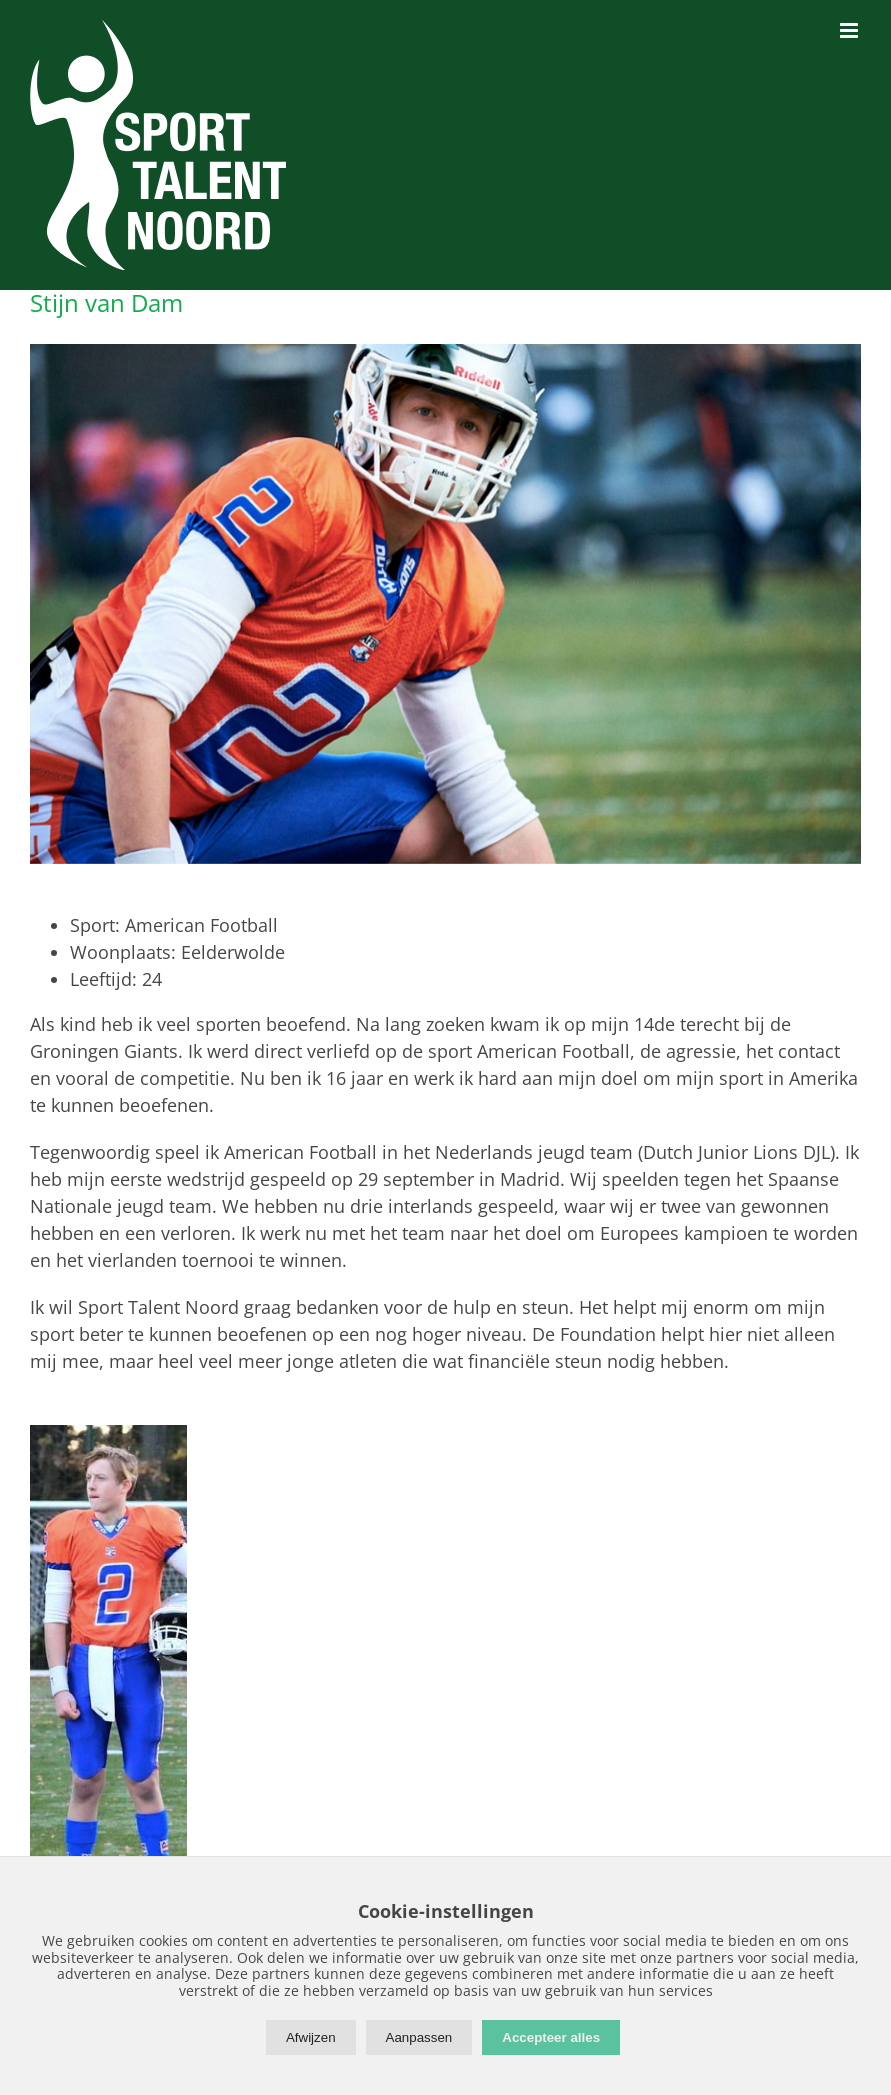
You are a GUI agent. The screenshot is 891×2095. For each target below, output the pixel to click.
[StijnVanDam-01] (445, 603)
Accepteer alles (551, 2037)
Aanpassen (419, 2037)
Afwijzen (311, 2037)
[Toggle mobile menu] (850, 30)
